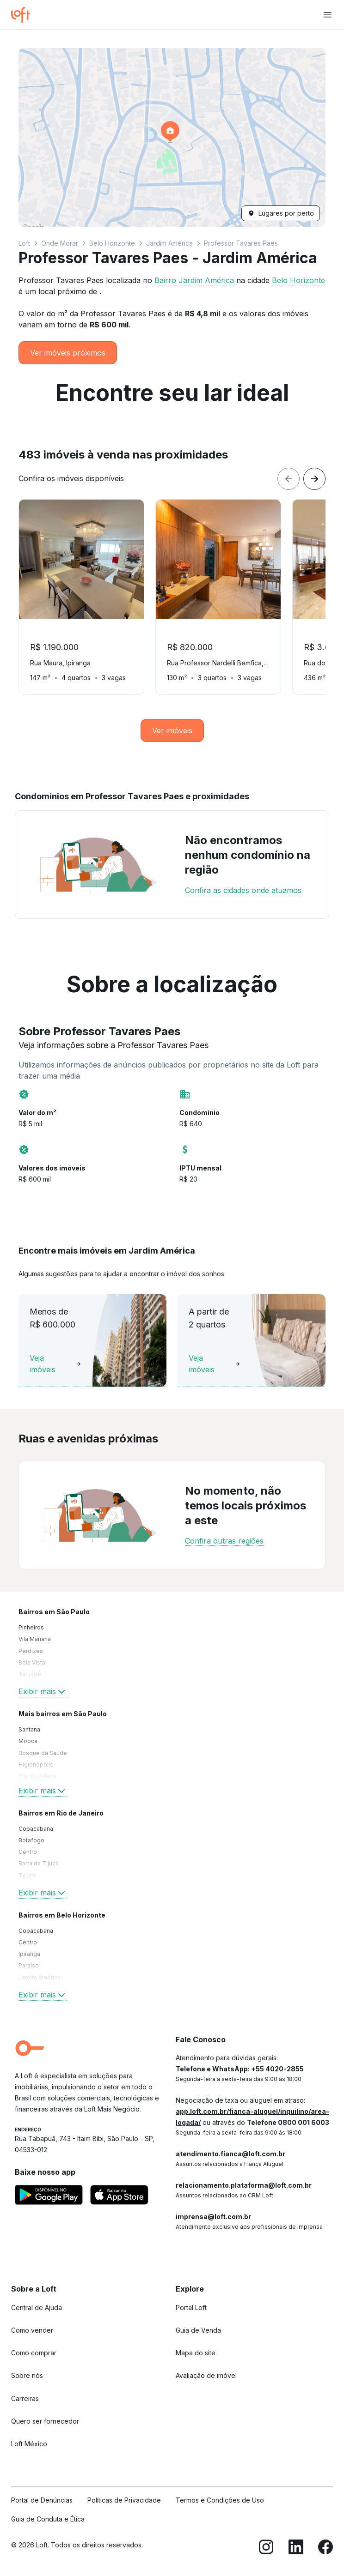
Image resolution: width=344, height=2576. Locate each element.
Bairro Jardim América (194, 280)
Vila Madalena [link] (37, 1776)
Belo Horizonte (112, 243)
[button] (172, 137)
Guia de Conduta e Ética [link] (48, 2519)
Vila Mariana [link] (34, 1638)
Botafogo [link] (31, 1840)
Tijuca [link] (26, 1875)
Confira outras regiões (224, 1540)
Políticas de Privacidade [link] (124, 2500)
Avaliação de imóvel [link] (206, 2375)
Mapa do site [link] (195, 2353)
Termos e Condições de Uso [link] (220, 2500)
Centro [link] (27, 1851)
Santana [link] (29, 1729)
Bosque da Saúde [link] (42, 1753)
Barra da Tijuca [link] (38, 1863)
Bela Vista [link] (31, 1662)
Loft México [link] (29, 2444)
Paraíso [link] (28, 1965)
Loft (24, 243)
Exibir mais (42, 1691)
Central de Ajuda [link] (36, 2307)
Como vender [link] (32, 2330)
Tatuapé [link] (29, 1674)
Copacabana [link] (35, 1828)
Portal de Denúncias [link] (42, 2500)
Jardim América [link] (39, 1977)
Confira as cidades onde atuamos (243, 890)
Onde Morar (59, 243)
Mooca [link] (27, 1740)
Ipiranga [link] (29, 1953)
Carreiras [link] (25, 2398)
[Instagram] (266, 2549)
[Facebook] (325, 2549)
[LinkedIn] (296, 2549)
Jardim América (169, 243)
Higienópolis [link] (35, 1764)
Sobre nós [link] (27, 2375)
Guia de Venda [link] (198, 2330)
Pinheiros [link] (31, 1627)
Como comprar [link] (33, 2353)
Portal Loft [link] (191, 2307)
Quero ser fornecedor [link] (45, 2421)
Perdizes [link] (30, 1650)
